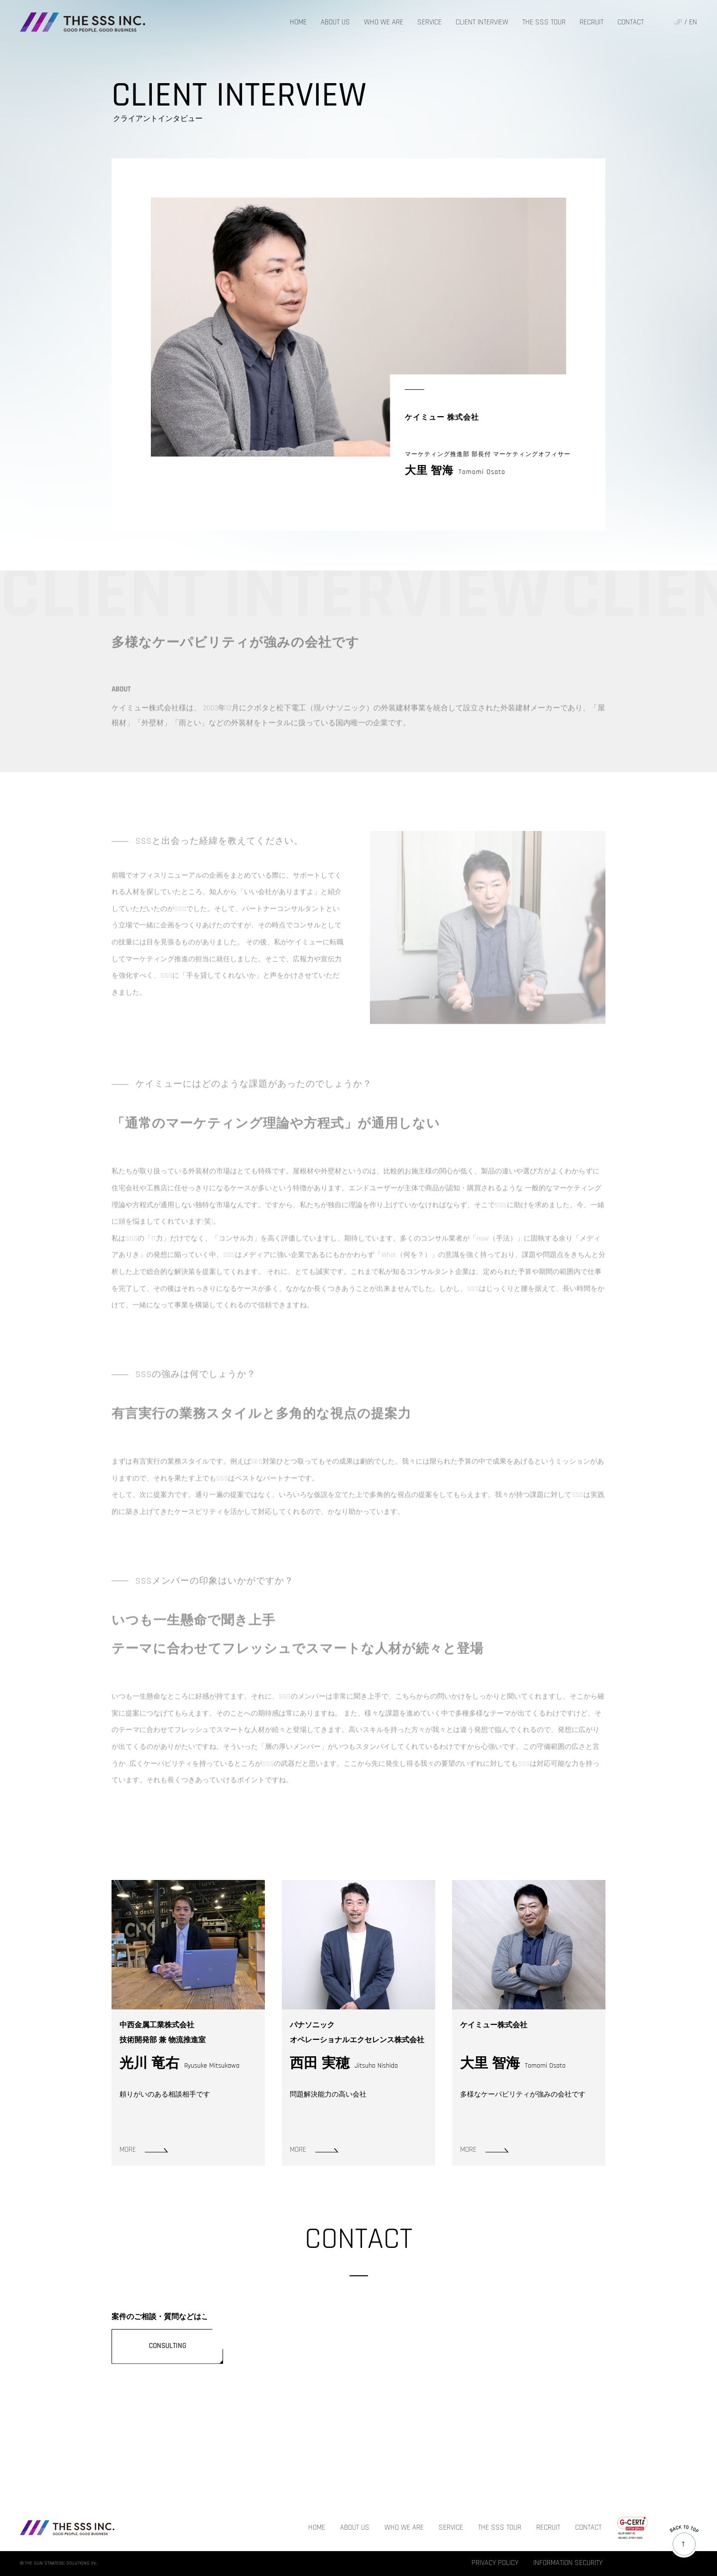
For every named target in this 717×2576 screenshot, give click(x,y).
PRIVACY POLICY (495, 2563)
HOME (298, 22)
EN (693, 22)
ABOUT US (335, 22)
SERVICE (429, 22)
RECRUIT (591, 22)
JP (678, 22)
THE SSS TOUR (544, 22)
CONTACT (630, 22)
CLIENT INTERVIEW (482, 22)
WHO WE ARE (383, 22)
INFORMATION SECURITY (567, 2563)
